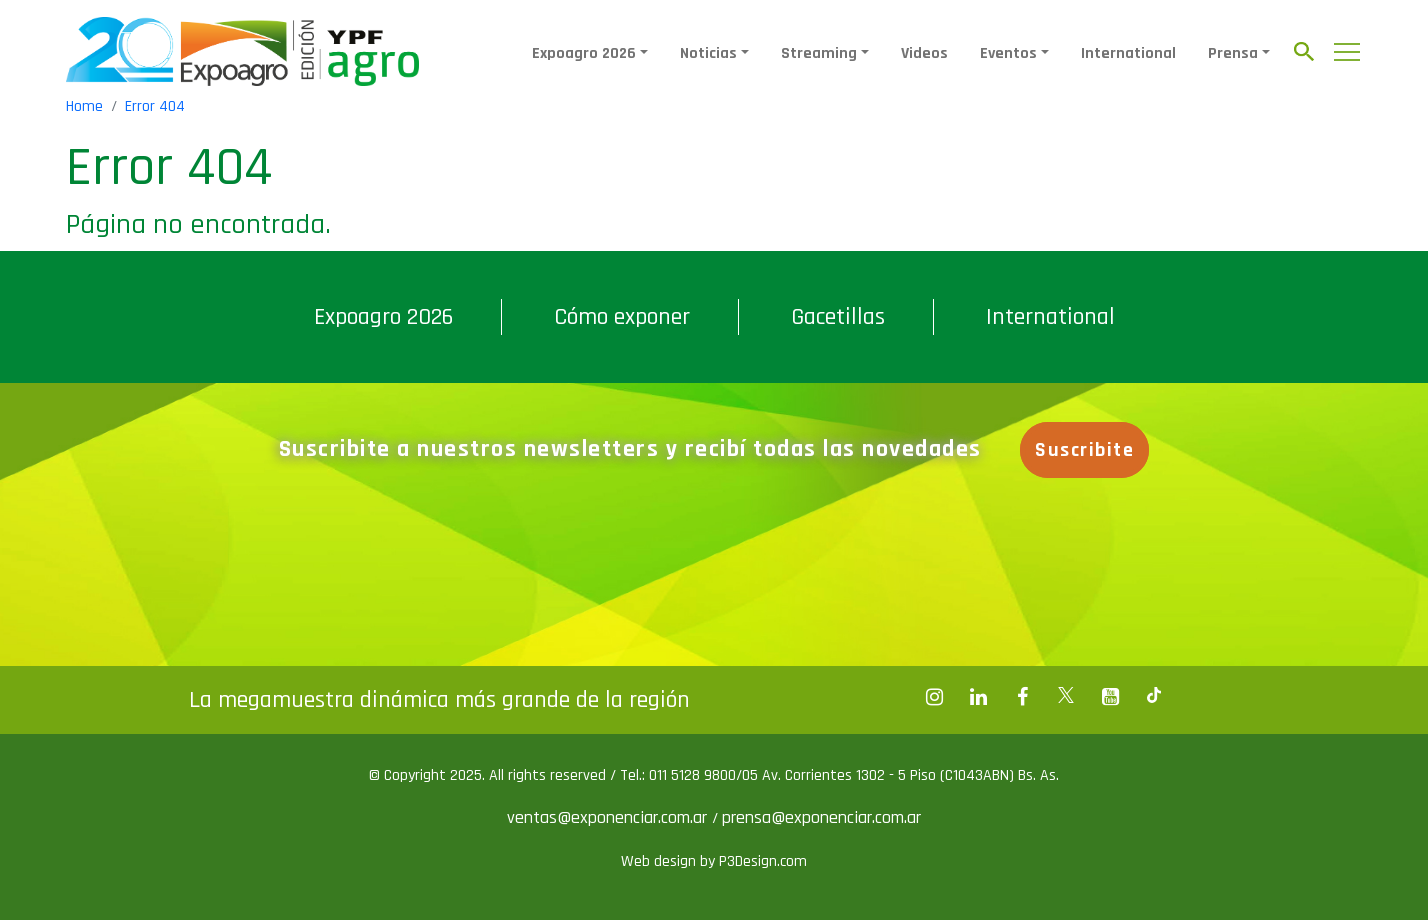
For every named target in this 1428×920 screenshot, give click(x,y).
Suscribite (1084, 450)
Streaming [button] (819, 53)
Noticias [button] (708, 53)
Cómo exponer (622, 317)
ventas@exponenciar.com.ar (609, 817)
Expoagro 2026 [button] (584, 53)
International (1128, 53)
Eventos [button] (1008, 53)
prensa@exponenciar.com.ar (821, 817)
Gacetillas (838, 317)
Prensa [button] (1233, 53)
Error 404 (155, 106)
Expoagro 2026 (383, 317)
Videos (924, 53)
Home (84, 106)
